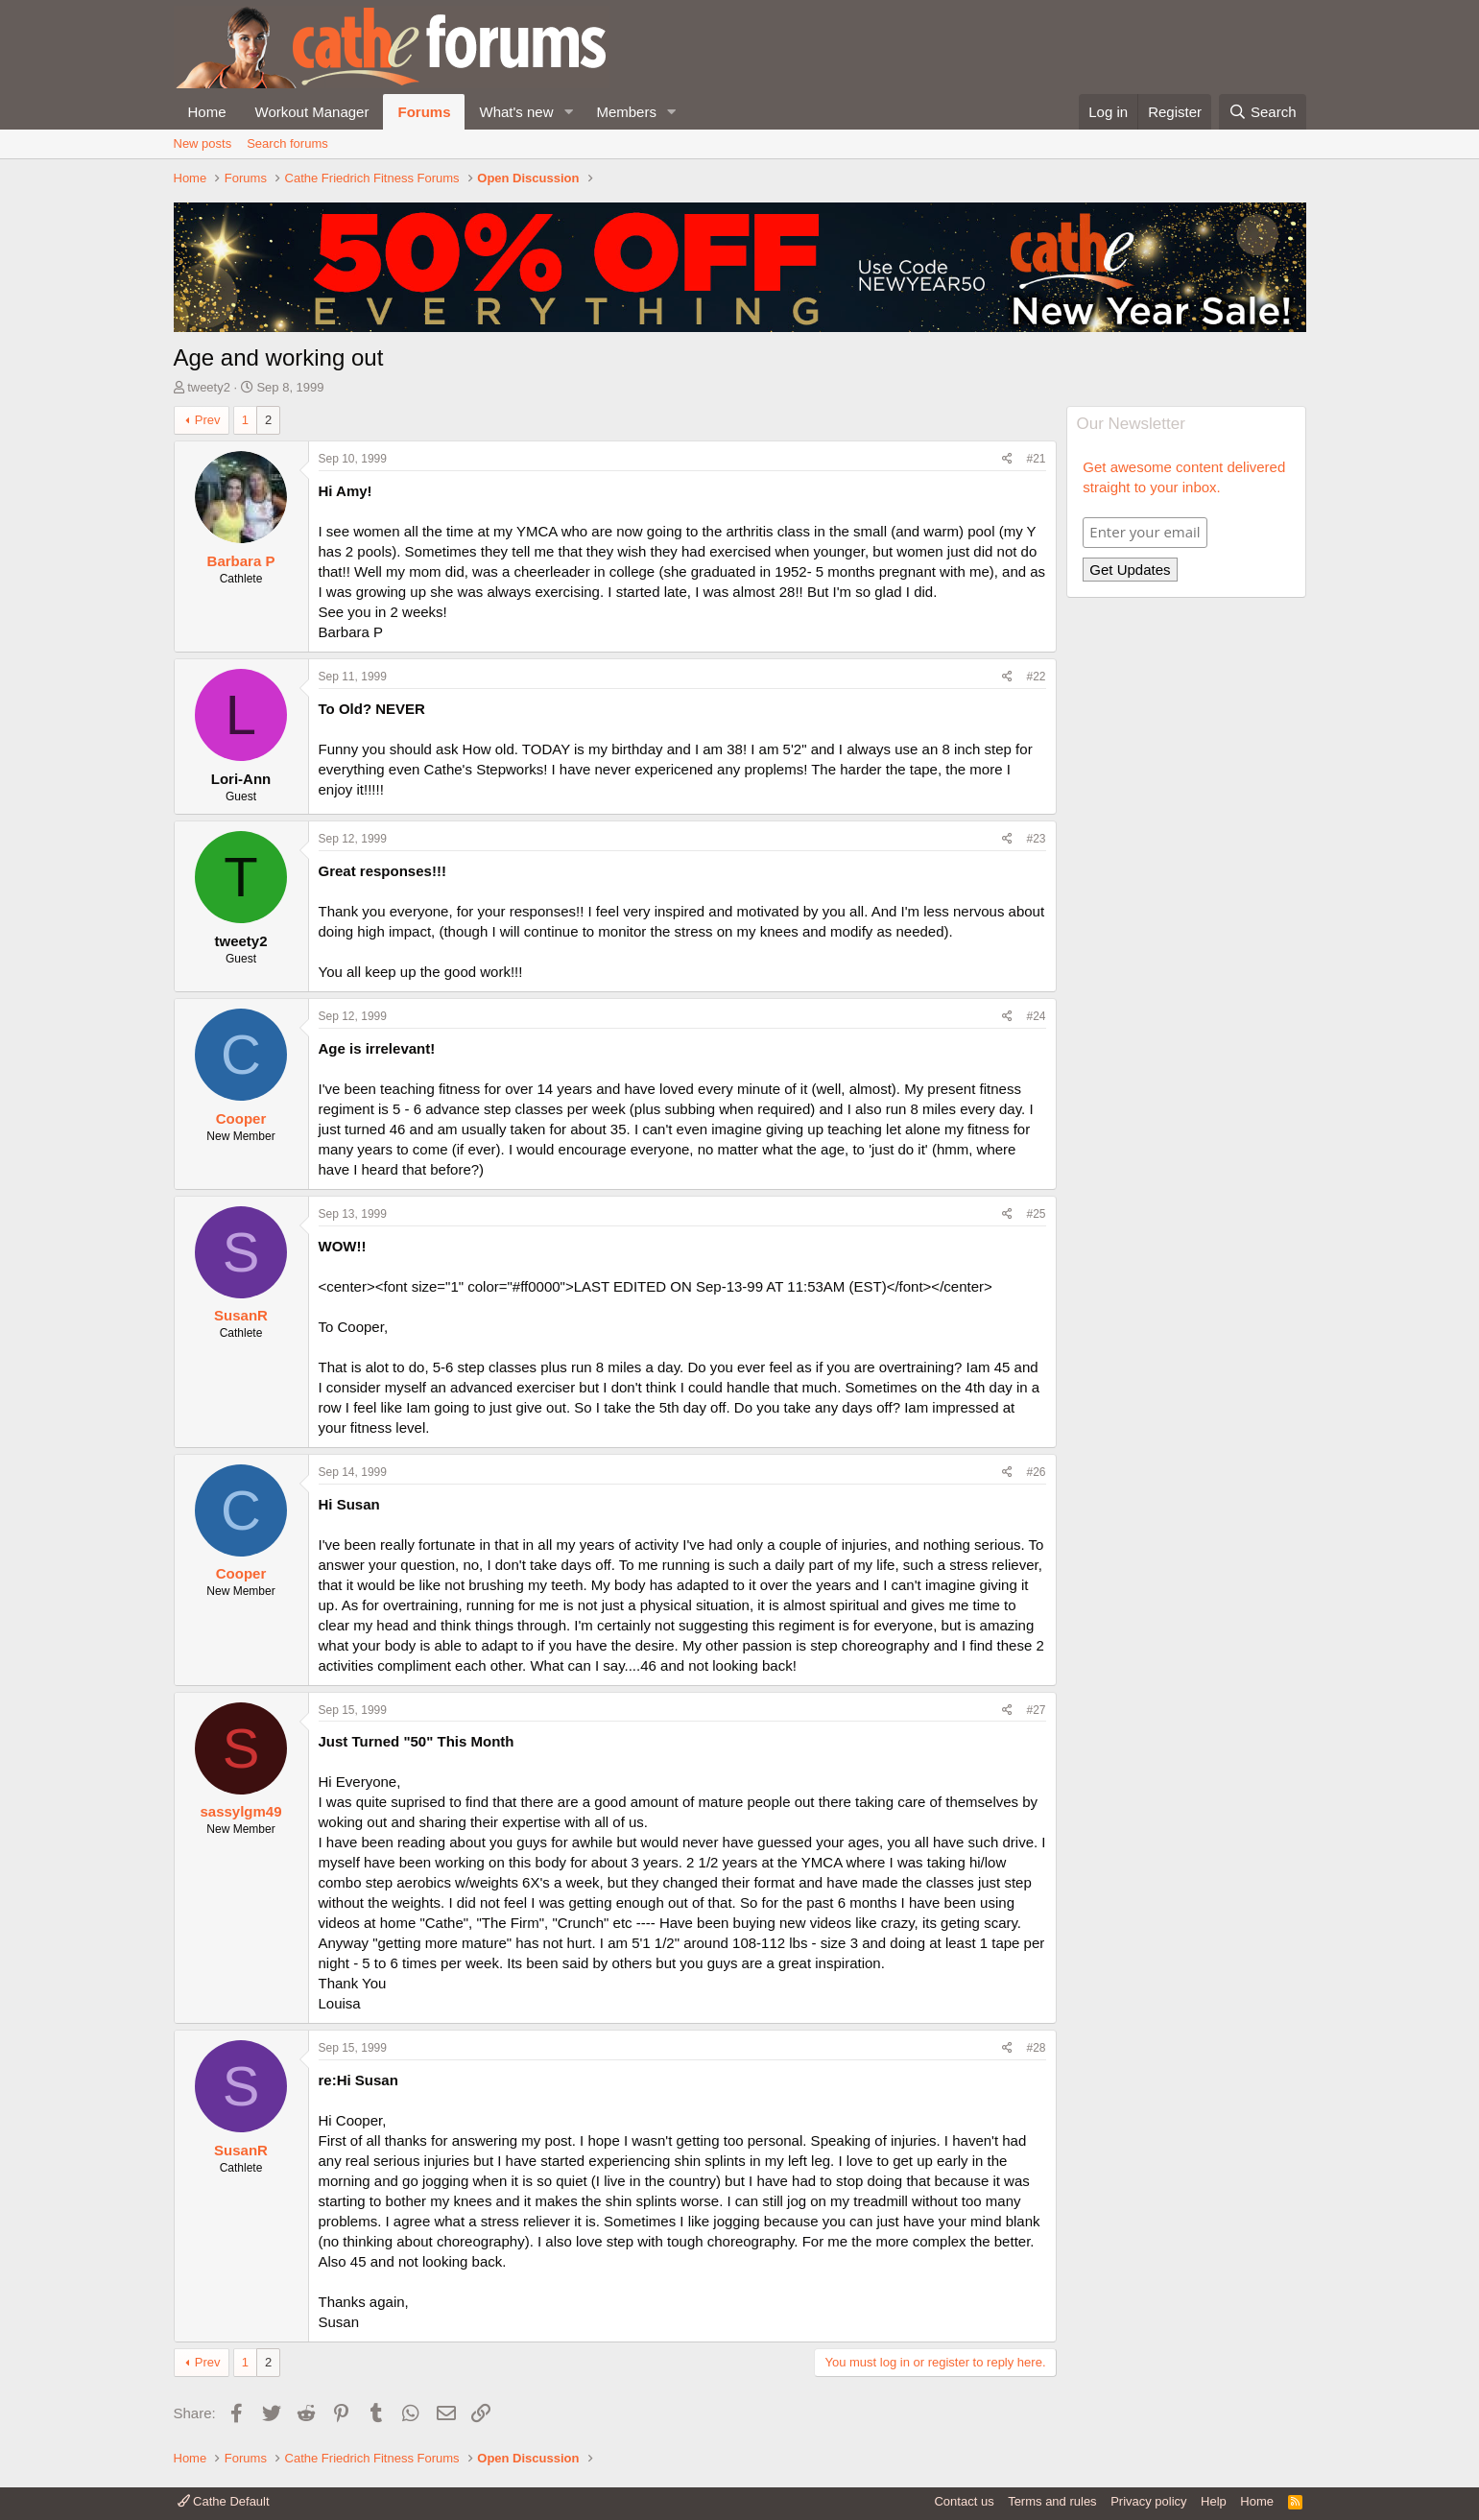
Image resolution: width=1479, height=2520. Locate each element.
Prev (208, 420)
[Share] (1007, 459)
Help (1214, 2501)
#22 (1035, 676)
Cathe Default (224, 2501)
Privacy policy (1148, 2501)
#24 (1035, 1016)
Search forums (287, 143)
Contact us (963, 2501)
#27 (1035, 1710)
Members (626, 112)
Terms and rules (1052, 2501)
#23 (1035, 838)
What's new (516, 112)
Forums (423, 112)
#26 (1035, 1472)
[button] (568, 112)
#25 (1035, 1214)
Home (207, 112)
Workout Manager (312, 112)
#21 (1035, 458)
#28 (1035, 2048)
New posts (203, 143)
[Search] (1262, 112)
